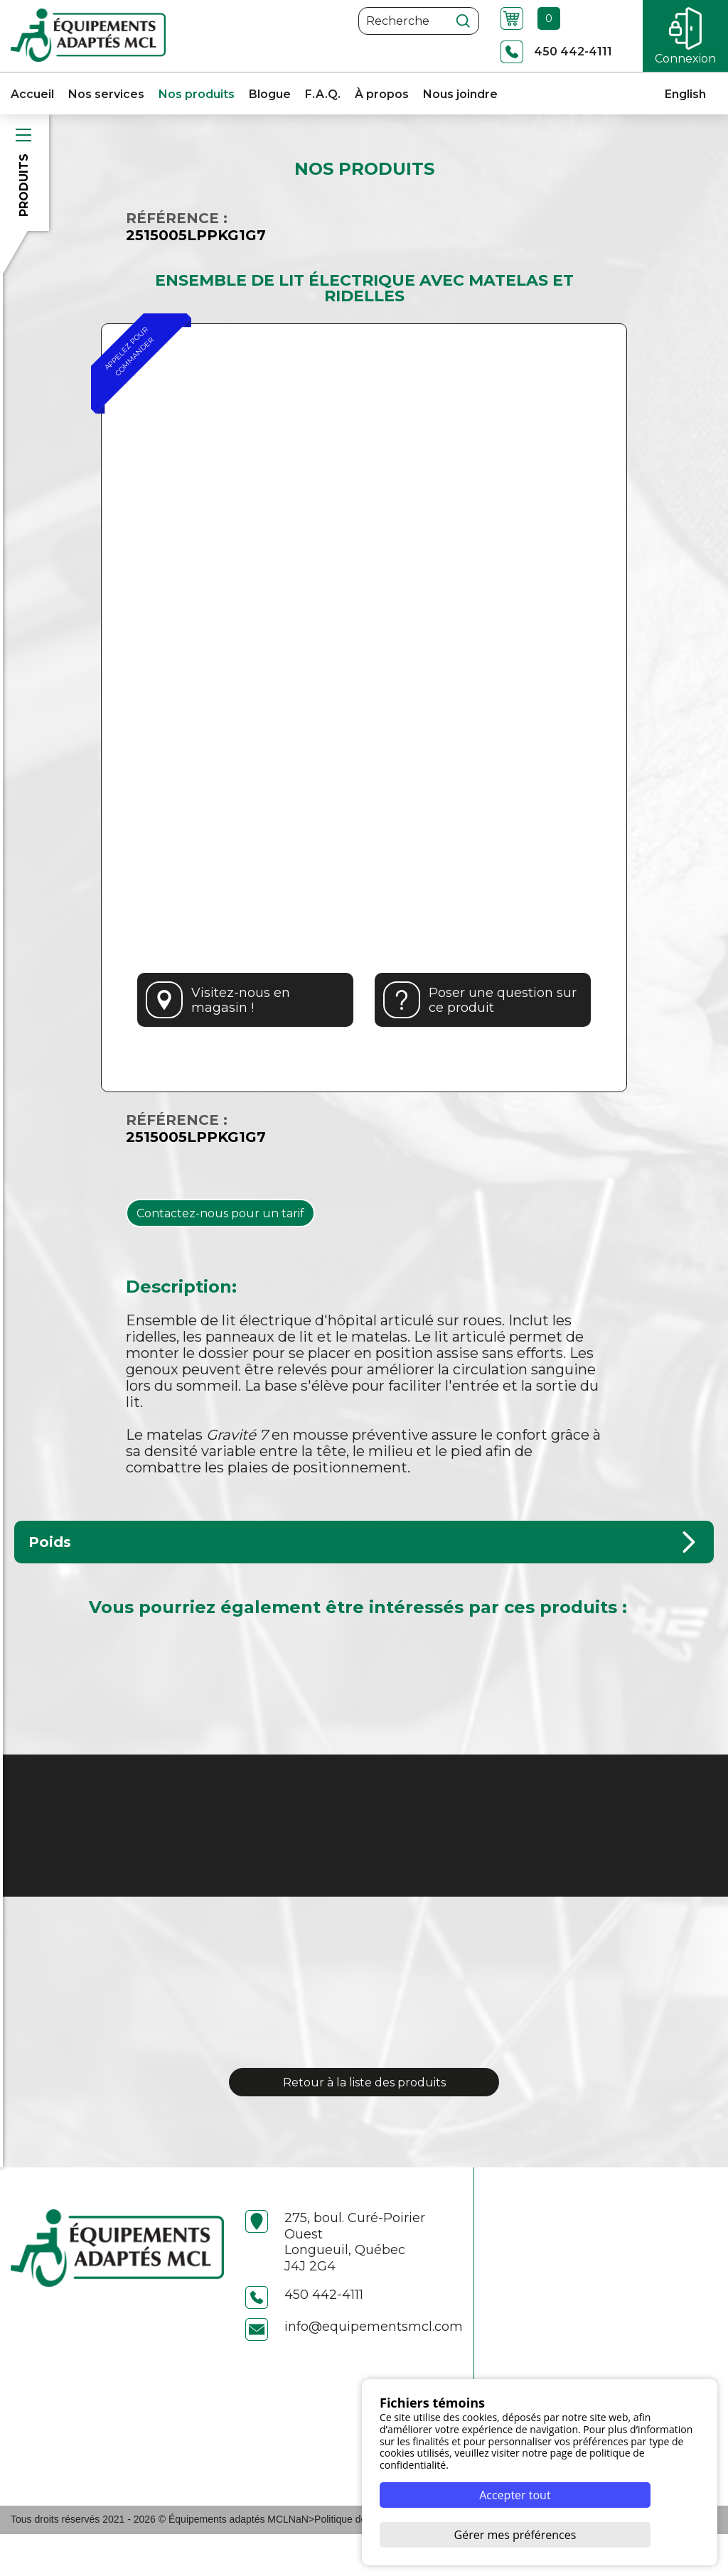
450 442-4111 (304, 2337)
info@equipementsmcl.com (354, 2369)
